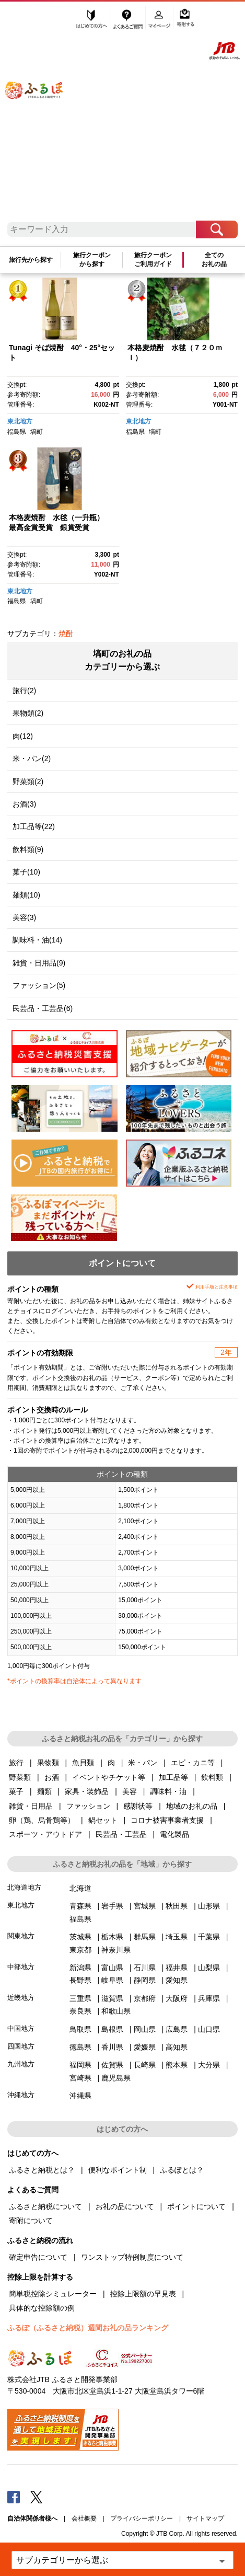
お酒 (51, 1777)
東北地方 (19, 421)
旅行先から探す (31, 259)
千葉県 (209, 1937)
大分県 (209, 2065)
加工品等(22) (34, 826)
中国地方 (20, 2028)
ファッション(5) (39, 985)
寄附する (185, 19)
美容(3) (24, 917)
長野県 (80, 1980)
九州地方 (20, 2064)
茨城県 (80, 1937)
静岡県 (145, 1980)
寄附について (31, 2220)
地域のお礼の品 (191, 1806)
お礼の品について (125, 2206)
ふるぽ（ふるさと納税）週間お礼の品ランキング (87, 2328)
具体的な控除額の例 (42, 2308)
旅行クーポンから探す (92, 259)
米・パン (142, 1762)
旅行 (16, 1762)
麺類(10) (26, 895)
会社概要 (84, 2518)
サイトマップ (205, 2518)
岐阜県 (112, 1980)
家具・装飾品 (87, 1791)
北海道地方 (24, 1887)
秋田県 (177, 1906)
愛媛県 (145, 2047)
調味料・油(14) (37, 940)
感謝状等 (138, 1806)
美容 (129, 1791)
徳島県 (80, 2047)
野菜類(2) (28, 781)
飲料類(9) (28, 849)
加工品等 (173, 1777)
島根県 (112, 2029)
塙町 (36, 431)
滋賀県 (112, 1998)
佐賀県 (112, 2065)
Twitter (36, 2496)
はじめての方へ (92, 19)
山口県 (209, 2029)
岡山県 (145, 2029)
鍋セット (103, 1820)
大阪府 (177, 1998)
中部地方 (20, 1967)
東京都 (80, 1950)
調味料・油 (168, 1791)
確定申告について (38, 2257)
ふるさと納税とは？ (42, 2170)
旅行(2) (24, 690)
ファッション (88, 1806)
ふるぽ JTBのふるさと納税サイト (41, 115)
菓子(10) (26, 872)
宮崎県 (80, 2078)
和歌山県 (116, 2011)
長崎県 (145, 2065)
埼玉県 (177, 1937)
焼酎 (66, 633)
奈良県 (80, 2011)
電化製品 (174, 1834)
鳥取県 (80, 2029)
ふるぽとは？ (182, 2170)
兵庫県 (209, 1998)
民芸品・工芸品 (121, 1834)
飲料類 (212, 1777)
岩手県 (112, 1906)
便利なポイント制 (117, 2170)
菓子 (16, 1791)
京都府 (145, 1998)
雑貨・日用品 (31, 1806)
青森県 (80, 1906)
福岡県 (80, 2065)
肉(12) (23, 736)
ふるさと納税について (45, 2206)
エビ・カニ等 (193, 1762)
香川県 (112, 2047)
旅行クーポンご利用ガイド (153, 259)
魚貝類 (83, 1762)
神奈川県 (116, 1950)
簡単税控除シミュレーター (53, 2294)
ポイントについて (196, 2206)
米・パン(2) (32, 758)
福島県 (16, 431)
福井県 (177, 1967)
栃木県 (112, 1937)
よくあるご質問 (129, 19)
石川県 (145, 1967)
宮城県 (145, 1906)
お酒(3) (24, 804)
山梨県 (209, 1967)
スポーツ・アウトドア (45, 1834)
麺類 (44, 1791)
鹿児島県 (116, 2078)
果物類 (48, 1762)
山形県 (209, 1906)
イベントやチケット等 (108, 1777)
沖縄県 (80, 2095)
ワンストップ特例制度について (132, 2257)
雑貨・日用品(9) (39, 963)
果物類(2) (28, 713)
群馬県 (145, 1937)
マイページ (160, 19)
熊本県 (177, 2065)
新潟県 (80, 1967)
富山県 (112, 1967)
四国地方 (20, 2046)
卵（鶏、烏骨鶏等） (42, 1820)
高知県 (177, 2047)
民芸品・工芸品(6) (43, 1008)
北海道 (80, 1888)
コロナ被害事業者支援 (167, 1820)
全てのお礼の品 (214, 259)
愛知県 (177, 1980)
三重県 (80, 1998)
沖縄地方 (20, 2095)
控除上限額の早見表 (143, 2294)
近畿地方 (20, 1998)
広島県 (177, 2029)
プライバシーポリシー (141, 2518)
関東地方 (20, 1936)
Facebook (13, 2496)
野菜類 (20, 1777)
